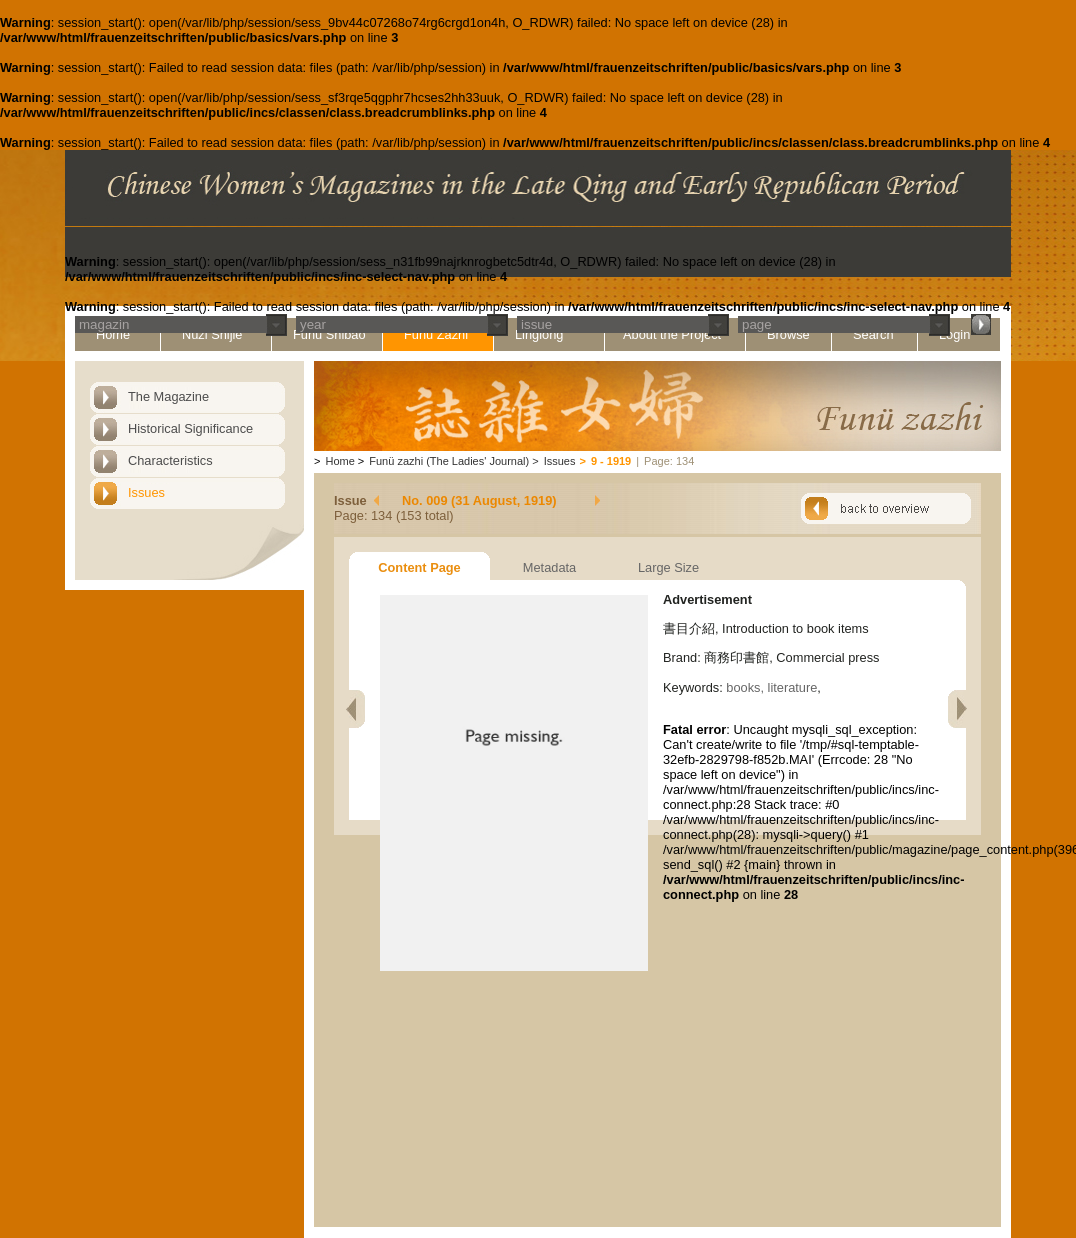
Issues (146, 492)
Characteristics (170, 460)
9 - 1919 (611, 461)
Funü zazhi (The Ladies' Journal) (449, 461)
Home (113, 334)
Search (873, 334)
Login (954, 334)
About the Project (672, 334)
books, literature (771, 687)
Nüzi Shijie (212, 334)
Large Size (668, 567)
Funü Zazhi (436, 334)
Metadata (549, 567)
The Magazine (168, 396)
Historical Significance (190, 428)
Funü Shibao (329, 334)
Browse (788, 334)
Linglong (539, 334)
